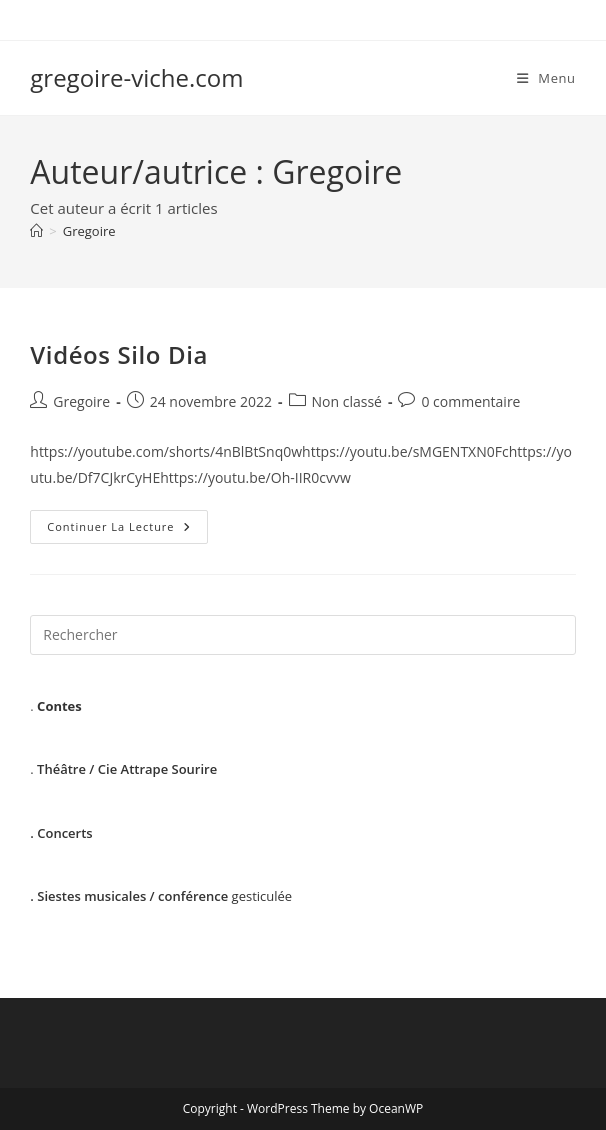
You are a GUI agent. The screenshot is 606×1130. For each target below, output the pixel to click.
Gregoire (89, 231)
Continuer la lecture (127, 530)
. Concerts (61, 833)
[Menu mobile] (546, 78)
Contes (59, 706)
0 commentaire (470, 401)
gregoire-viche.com (136, 77)
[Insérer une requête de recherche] (302, 635)
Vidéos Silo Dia (119, 354)
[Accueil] (36, 231)
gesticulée (161, 896)
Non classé (347, 401)
